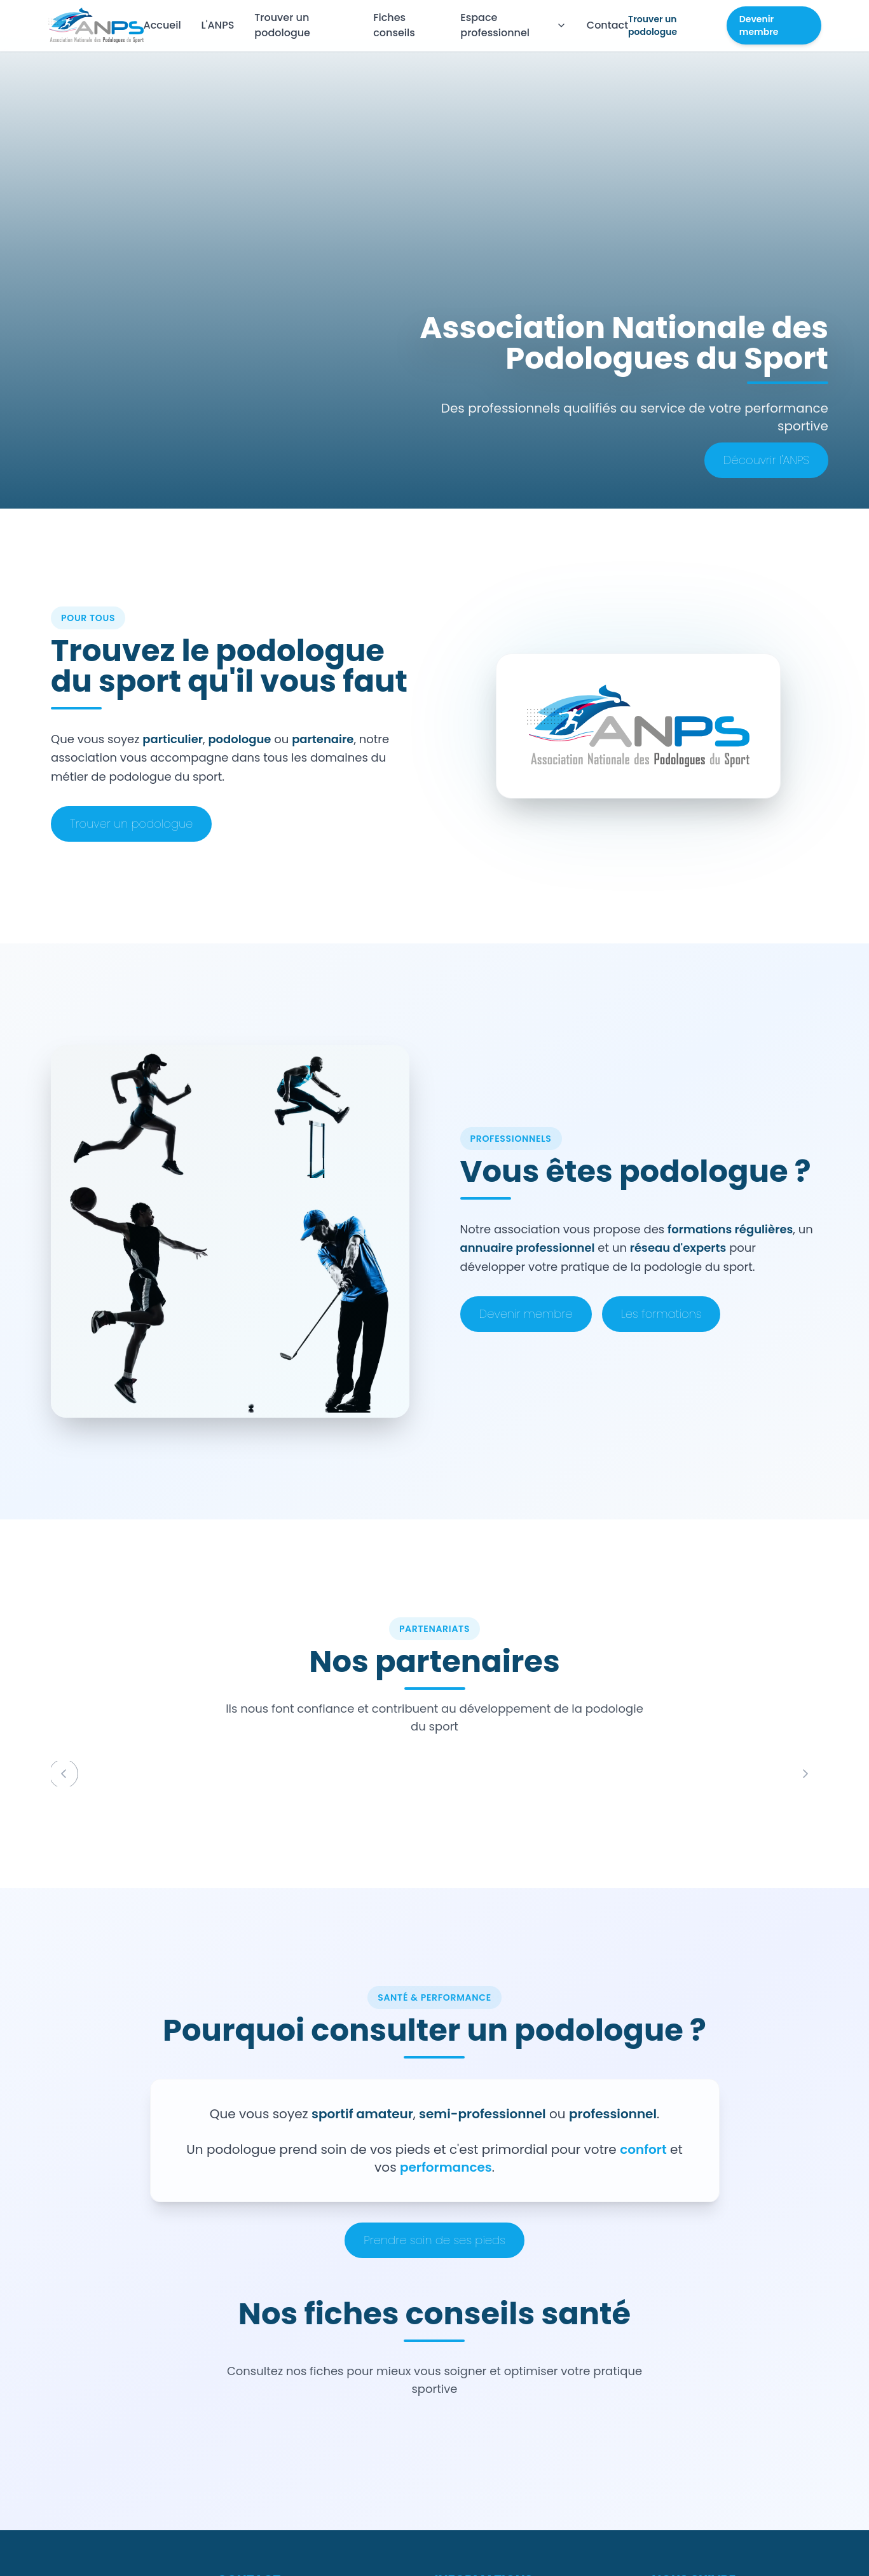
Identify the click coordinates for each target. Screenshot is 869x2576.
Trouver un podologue (282, 25)
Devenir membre (759, 25)
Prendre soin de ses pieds (434, 2240)
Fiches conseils (394, 25)
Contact (607, 25)
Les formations (661, 1314)
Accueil (162, 25)
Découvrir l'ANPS (766, 460)
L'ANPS (218, 25)
